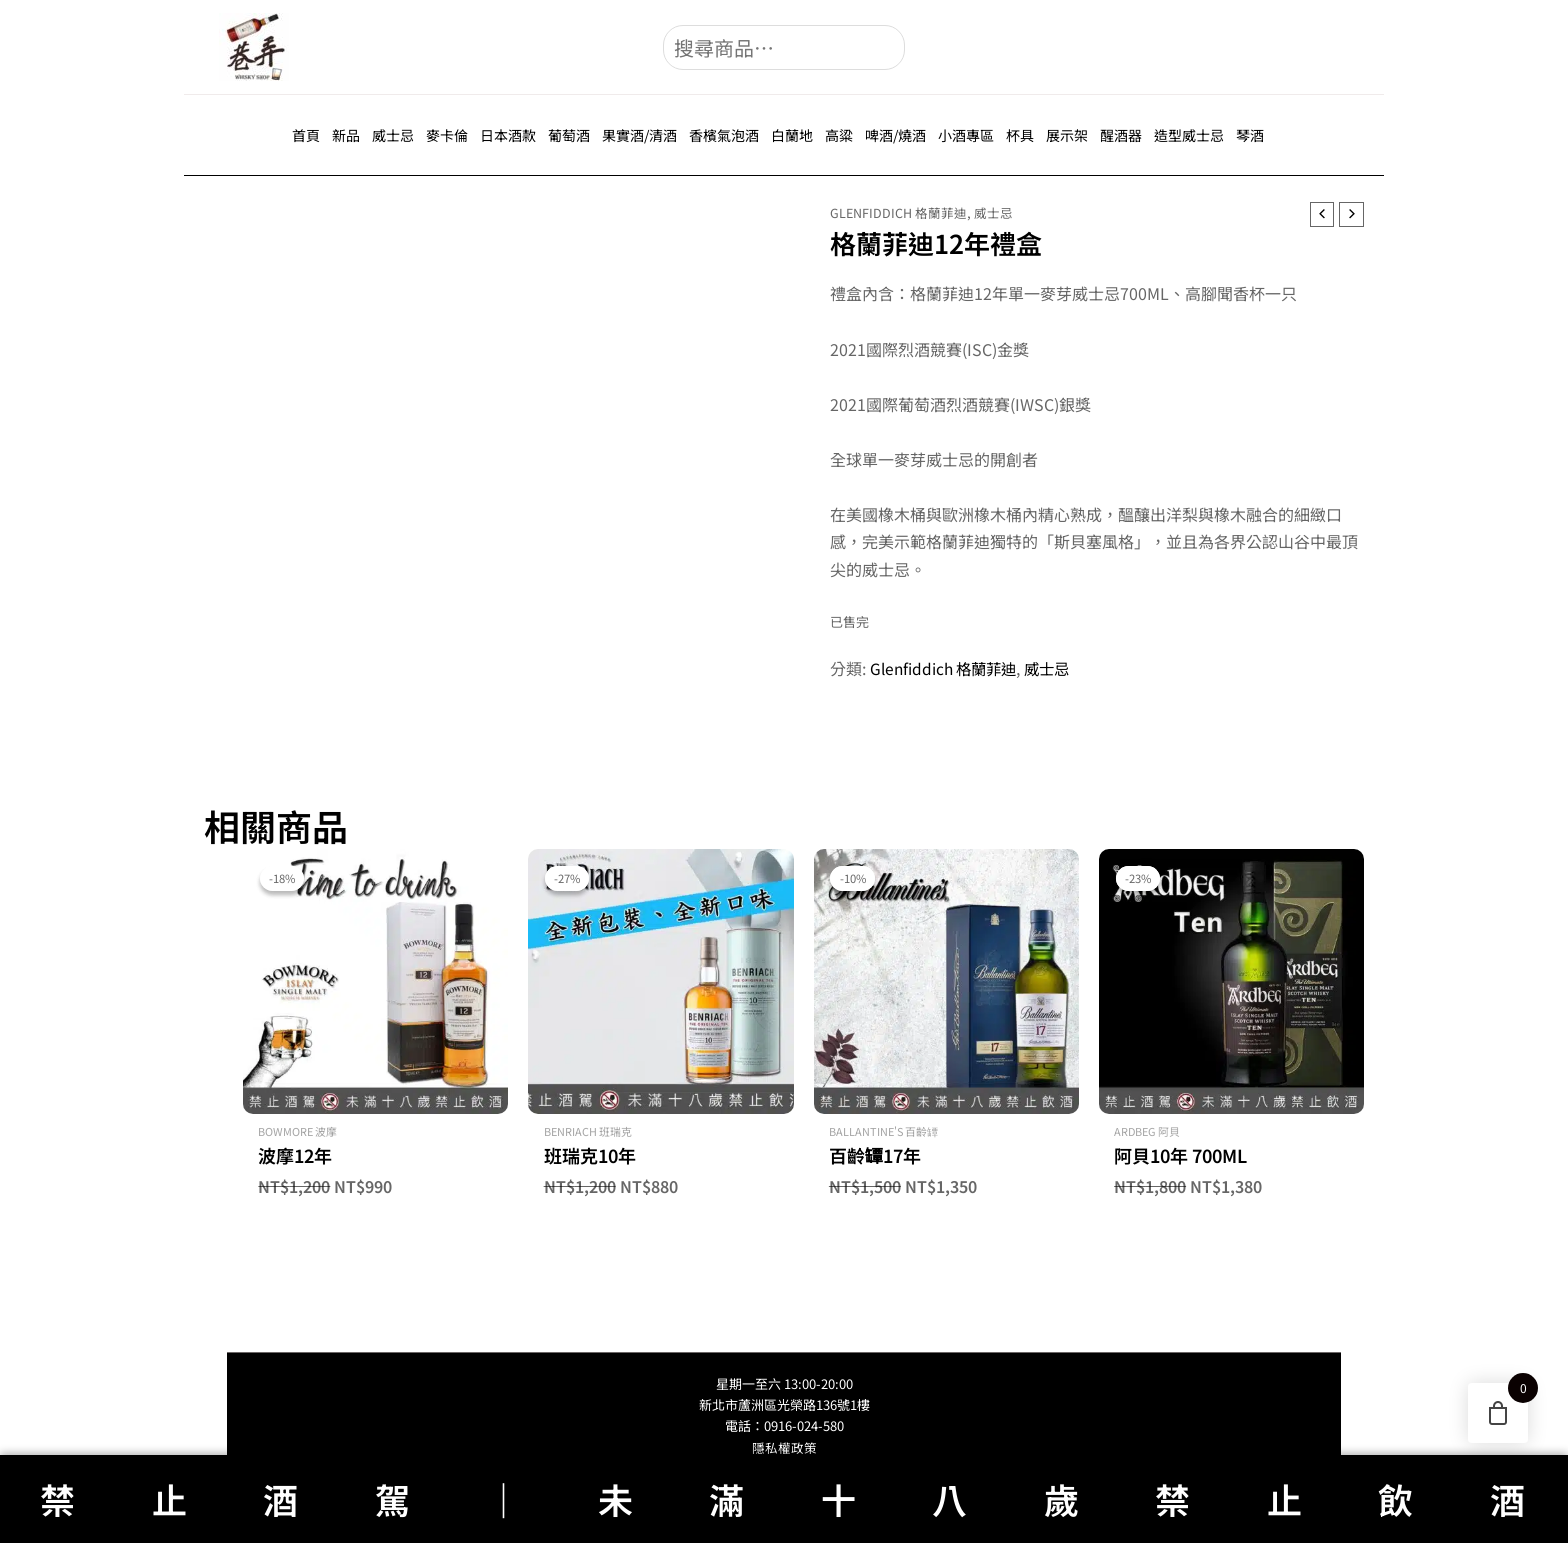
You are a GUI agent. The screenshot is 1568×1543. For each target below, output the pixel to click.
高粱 (839, 135)
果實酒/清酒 (639, 135)
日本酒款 (508, 135)
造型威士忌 (1189, 135)
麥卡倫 (447, 135)
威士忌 (393, 135)
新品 (346, 135)
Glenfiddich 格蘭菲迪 (899, 212)
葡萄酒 (569, 135)
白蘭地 (792, 135)
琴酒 (1250, 135)
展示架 (1067, 135)
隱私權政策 (784, 1447)
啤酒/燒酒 (895, 135)
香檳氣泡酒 (724, 135)
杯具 (1020, 135)
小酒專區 (966, 135)
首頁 (306, 135)
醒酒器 (1121, 135)
